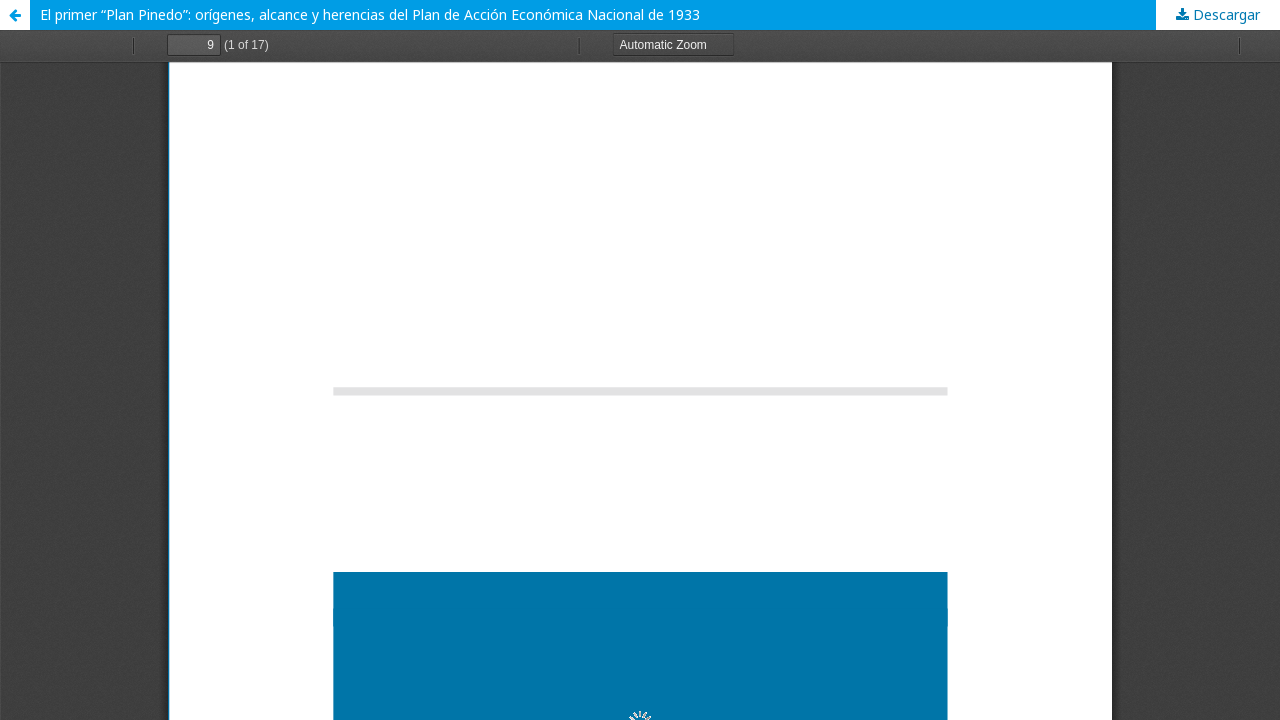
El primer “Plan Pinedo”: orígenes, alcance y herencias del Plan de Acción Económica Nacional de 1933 (370, 14)
